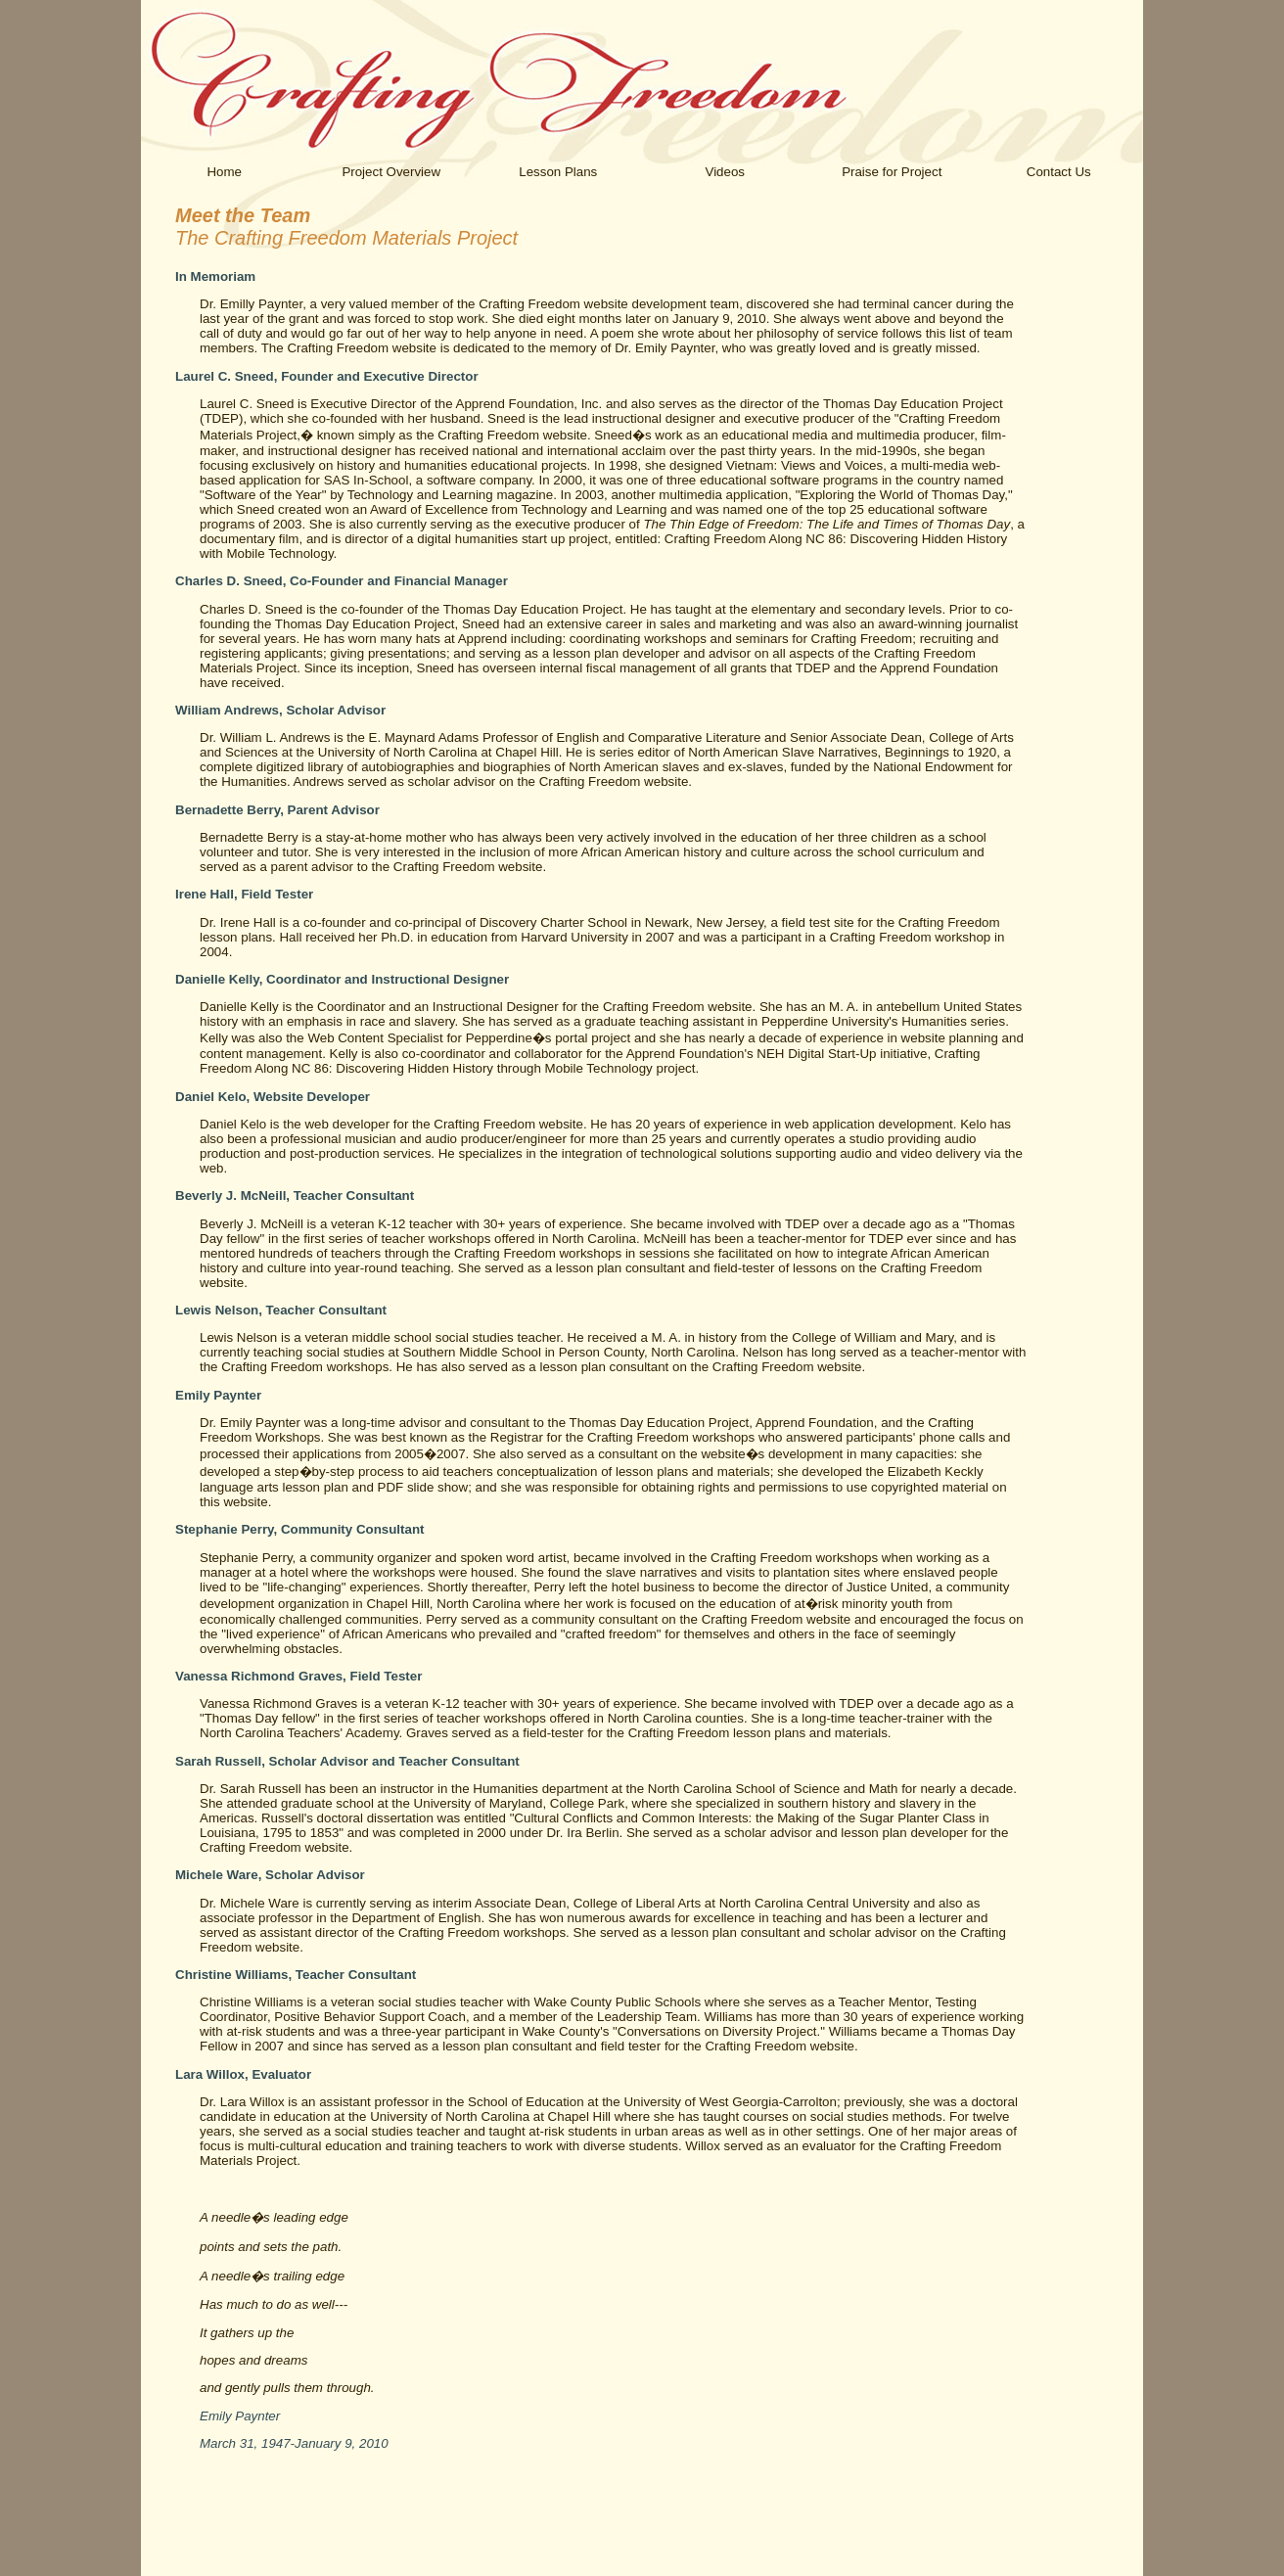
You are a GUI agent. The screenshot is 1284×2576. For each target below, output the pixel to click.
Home (224, 171)
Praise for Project (891, 171)
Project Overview (391, 171)
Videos (725, 171)
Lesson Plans (558, 171)
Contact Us (1059, 171)
